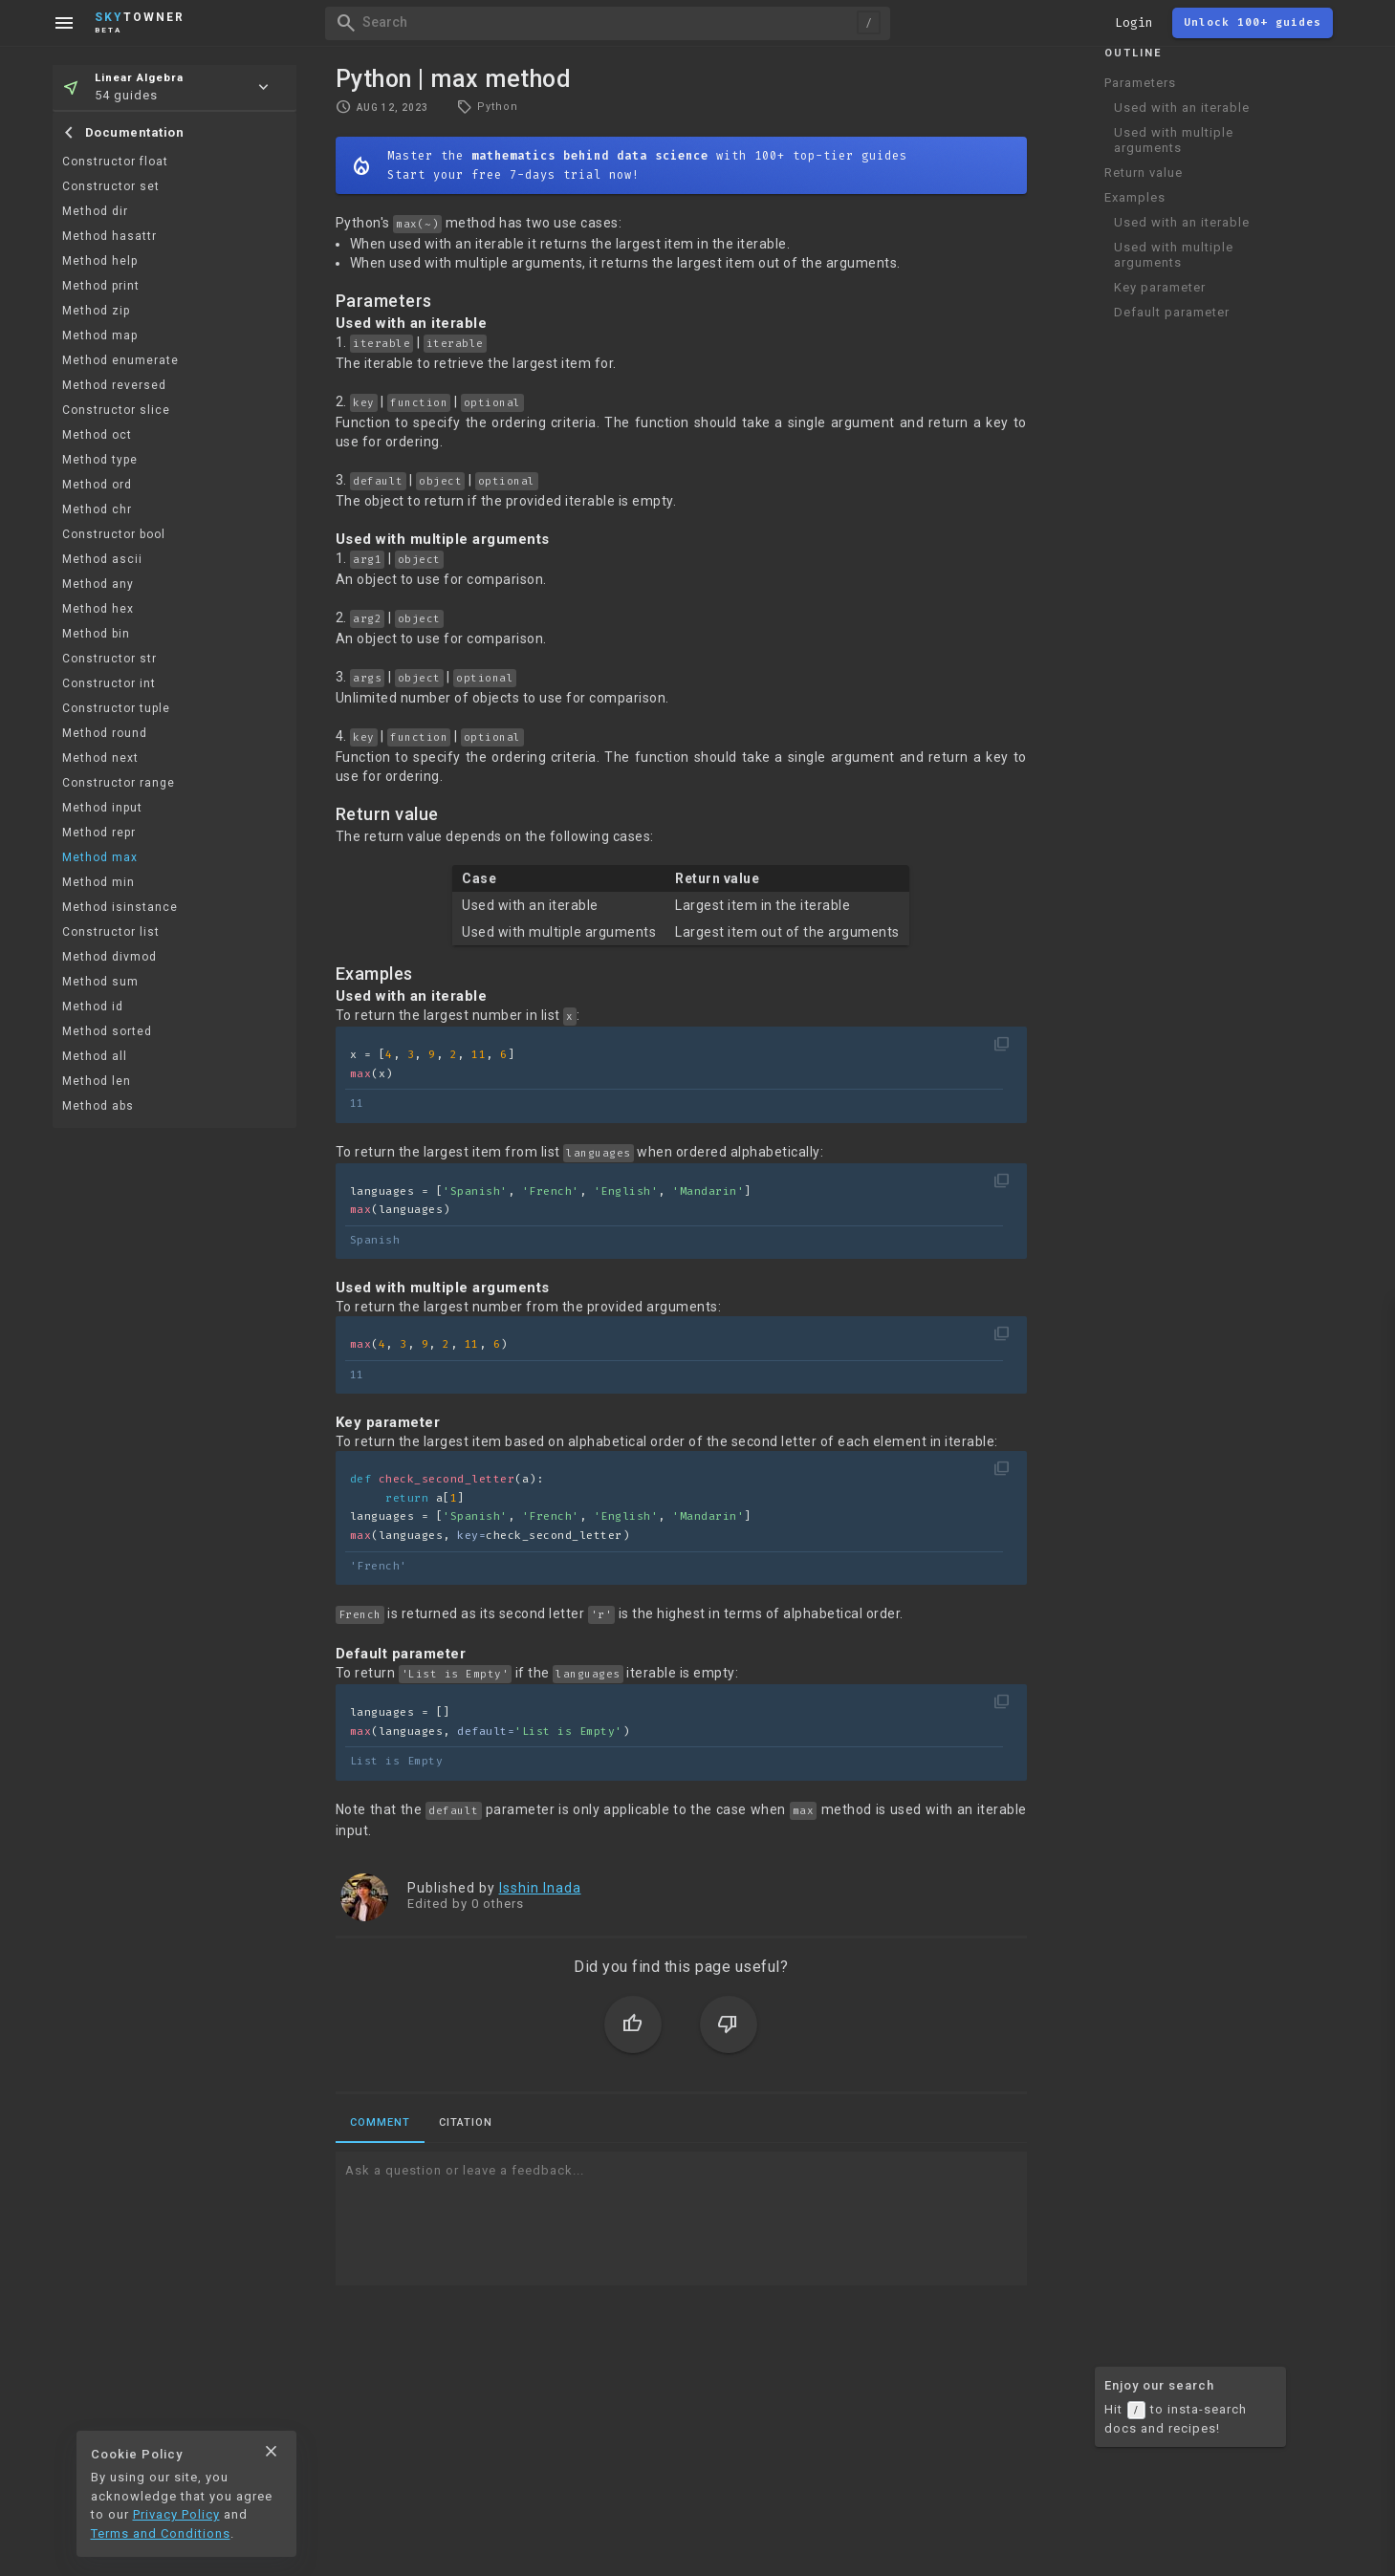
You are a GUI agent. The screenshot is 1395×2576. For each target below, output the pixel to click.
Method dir (95, 211)
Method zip (96, 310)
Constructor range (118, 783)
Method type (100, 459)
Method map (100, 335)
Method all (94, 1056)
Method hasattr (109, 236)
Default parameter (1172, 312)
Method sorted (107, 1031)
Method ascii (102, 559)
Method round (104, 733)
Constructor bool (113, 534)
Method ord (97, 484)
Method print (101, 285)
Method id (92, 1006)
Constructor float (115, 161)
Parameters (1140, 83)
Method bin (96, 633)
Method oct (97, 435)
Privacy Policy (176, 2514)
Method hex (98, 609)
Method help (100, 261)
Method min (98, 882)
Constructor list (111, 932)
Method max (100, 857)
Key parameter (1160, 287)
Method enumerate (120, 360)
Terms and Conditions (160, 2533)
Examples (1135, 197)
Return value (1143, 172)
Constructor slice (116, 410)
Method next (100, 758)
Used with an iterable (1182, 107)
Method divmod (109, 956)
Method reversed (114, 385)
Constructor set (111, 186)
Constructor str (109, 658)
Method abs (98, 1106)
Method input (102, 807)
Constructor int (109, 683)
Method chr (97, 509)
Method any (98, 584)
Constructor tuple (116, 708)
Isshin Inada (540, 1887)
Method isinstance (120, 907)
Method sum (100, 981)
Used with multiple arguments (1173, 140)
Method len (96, 1081)
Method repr (99, 832)
